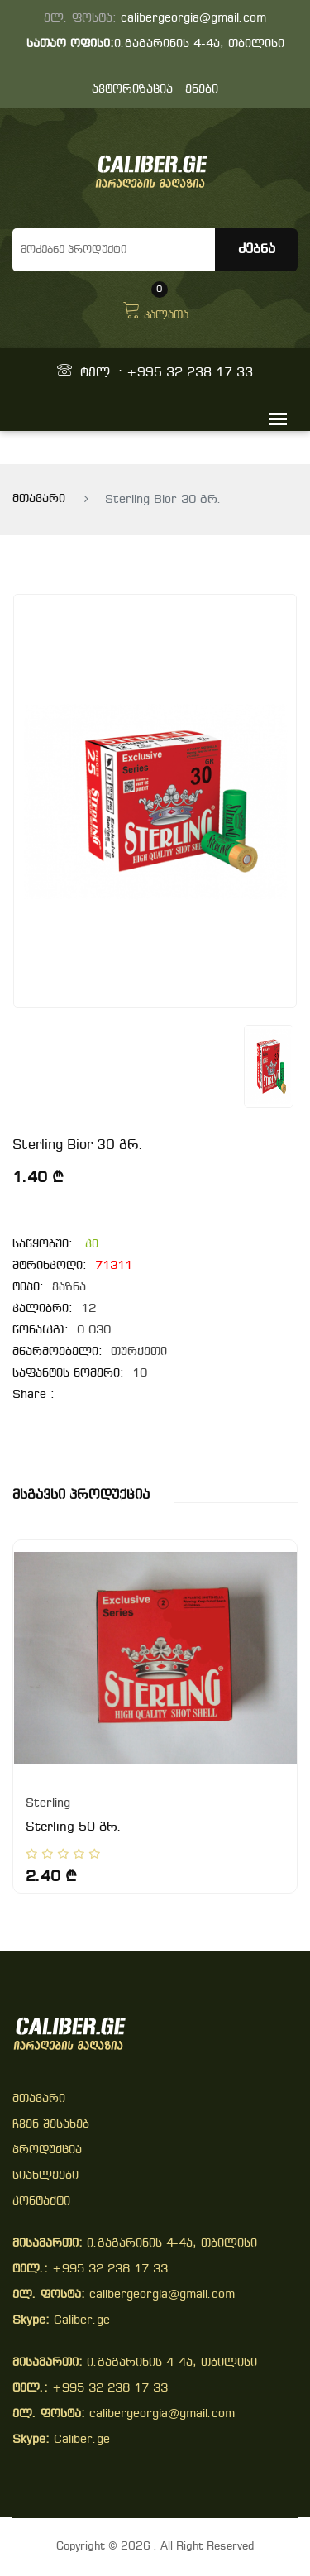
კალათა (155, 308)
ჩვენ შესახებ (50, 2125)
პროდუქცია (47, 2150)
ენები (201, 90)
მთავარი (38, 499)
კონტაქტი (41, 2201)
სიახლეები (45, 2176)
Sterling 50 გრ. (74, 1827)
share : (33, 1395)
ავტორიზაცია (132, 90)
